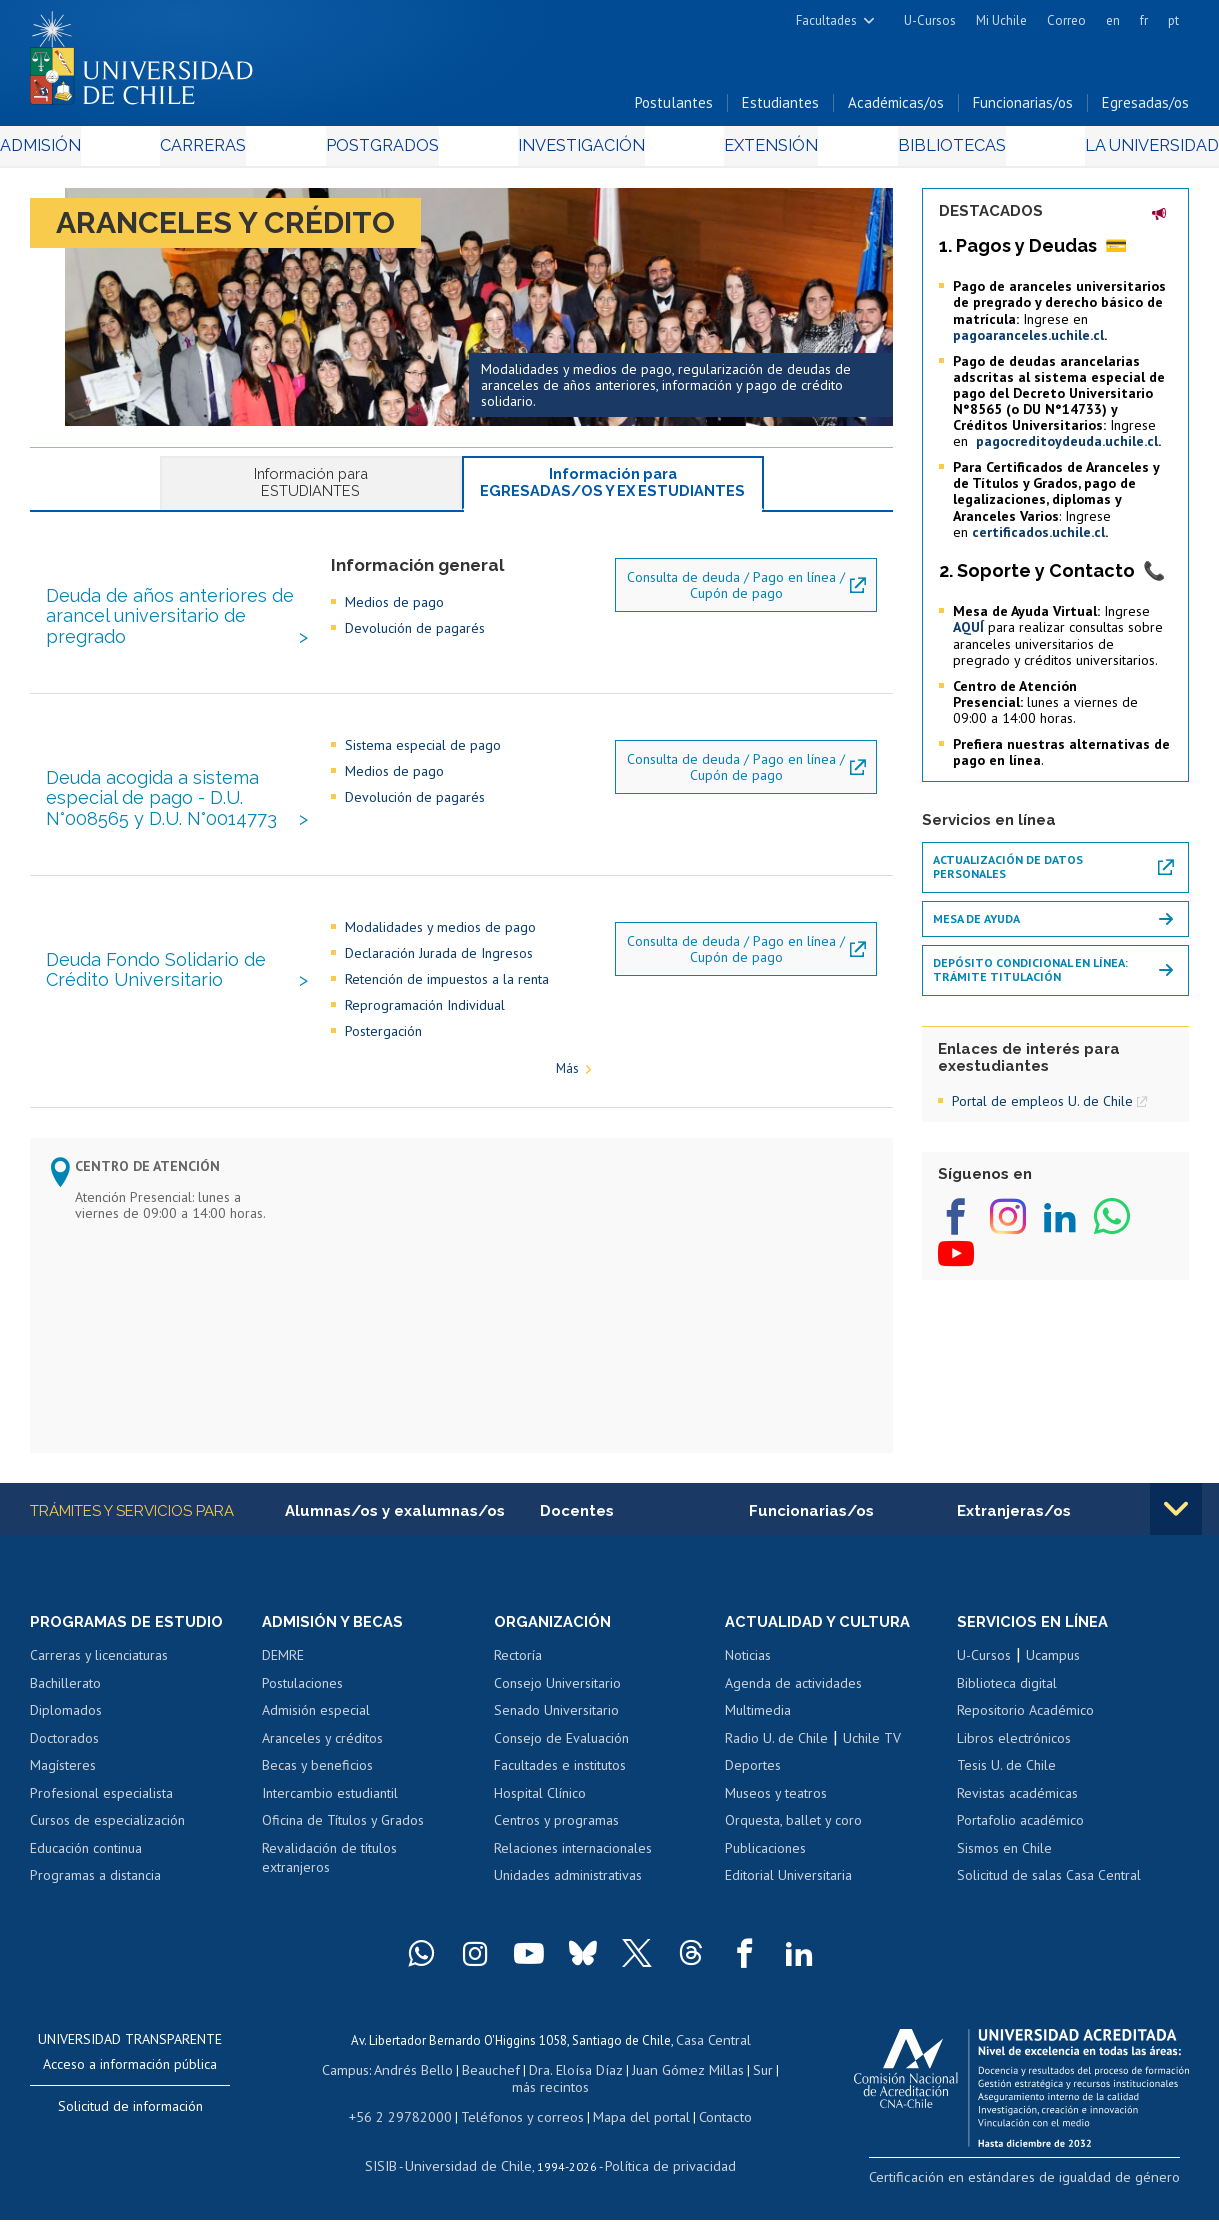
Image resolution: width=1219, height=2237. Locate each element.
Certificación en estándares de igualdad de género (1048, 2201)
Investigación (579, 151)
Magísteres (63, 1792)
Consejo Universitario (557, 1709)
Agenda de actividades (793, 1709)
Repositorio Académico (1025, 1737)
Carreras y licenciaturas (99, 1681)
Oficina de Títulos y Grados (343, 1847)
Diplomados (66, 1737)
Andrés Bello (409, 2092)
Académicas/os (896, 108)
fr (1144, 20)
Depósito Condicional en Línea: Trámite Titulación (1030, 975)
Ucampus (1053, 1681)
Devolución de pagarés (415, 653)
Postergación (383, 1055)
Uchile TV (872, 1764)
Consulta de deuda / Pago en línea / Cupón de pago (736, 609)
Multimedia (758, 1737)
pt (1173, 20)
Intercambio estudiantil (330, 1819)
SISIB (394, 2182)
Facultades (826, 20)
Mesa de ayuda (976, 924)
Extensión (757, 151)
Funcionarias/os (1023, 108)
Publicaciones (765, 1874)
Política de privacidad (662, 2182)
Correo (1066, 20)
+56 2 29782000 (410, 2135)
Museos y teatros (776, 1819)
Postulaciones (302, 1709)
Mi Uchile (1001, 20)
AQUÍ (968, 634)
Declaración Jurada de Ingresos (439, 977)
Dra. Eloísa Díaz (561, 2092)
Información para (311, 489)
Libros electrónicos (1014, 1764)
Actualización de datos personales (1008, 872)
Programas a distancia (95, 1902)
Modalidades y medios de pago (440, 951)
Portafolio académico (1020, 1847)
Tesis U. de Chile (1006, 1792)
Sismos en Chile (1004, 1874)
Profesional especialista (101, 1819)
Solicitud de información (130, 2132)
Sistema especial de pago (423, 769)
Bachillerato (65, 1709)
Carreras (224, 151)
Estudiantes (780, 108)
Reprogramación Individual (425, 1029)
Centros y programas (556, 1847)
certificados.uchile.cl (1038, 538)
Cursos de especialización (107, 1847)
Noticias (748, 1681)
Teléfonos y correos (520, 2135)
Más (567, 1093)
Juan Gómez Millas (667, 2092)
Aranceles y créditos (322, 1764)
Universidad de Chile (473, 2182)
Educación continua (86, 1874)
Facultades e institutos (560, 1792)
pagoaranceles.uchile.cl (1028, 341)
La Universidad (1114, 151)
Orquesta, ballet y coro (793, 1847)
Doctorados (64, 1764)
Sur (738, 2092)
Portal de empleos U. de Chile (1042, 1107)
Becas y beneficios (317, 1792)
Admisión (75, 151)
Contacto (710, 2135)
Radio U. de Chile (776, 1764)
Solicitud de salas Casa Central (1049, 1902)
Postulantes (674, 108)
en (1113, 20)
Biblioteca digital (1007, 1709)
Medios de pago (394, 627)
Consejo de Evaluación (561, 1764)
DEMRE (283, 1681)
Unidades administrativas (568, 1902)
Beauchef (481, 2092)
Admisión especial (316, 1737)
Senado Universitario (556, 1737)
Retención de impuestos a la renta (447, 1003)
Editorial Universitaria (788, 1902)
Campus (345, 2092)
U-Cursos (930, 20)
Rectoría (518, 1681)
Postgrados (390, 151)
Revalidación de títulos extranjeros (329, 1884)
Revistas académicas (1017, 1819)
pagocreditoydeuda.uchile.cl (1067, 447)
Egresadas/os (1145, 108)
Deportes (753, 1792)
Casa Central (713, 2064)
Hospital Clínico (540, 1819)
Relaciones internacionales (573, 1874)
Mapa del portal (630, 2135)
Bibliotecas (924, 151)
